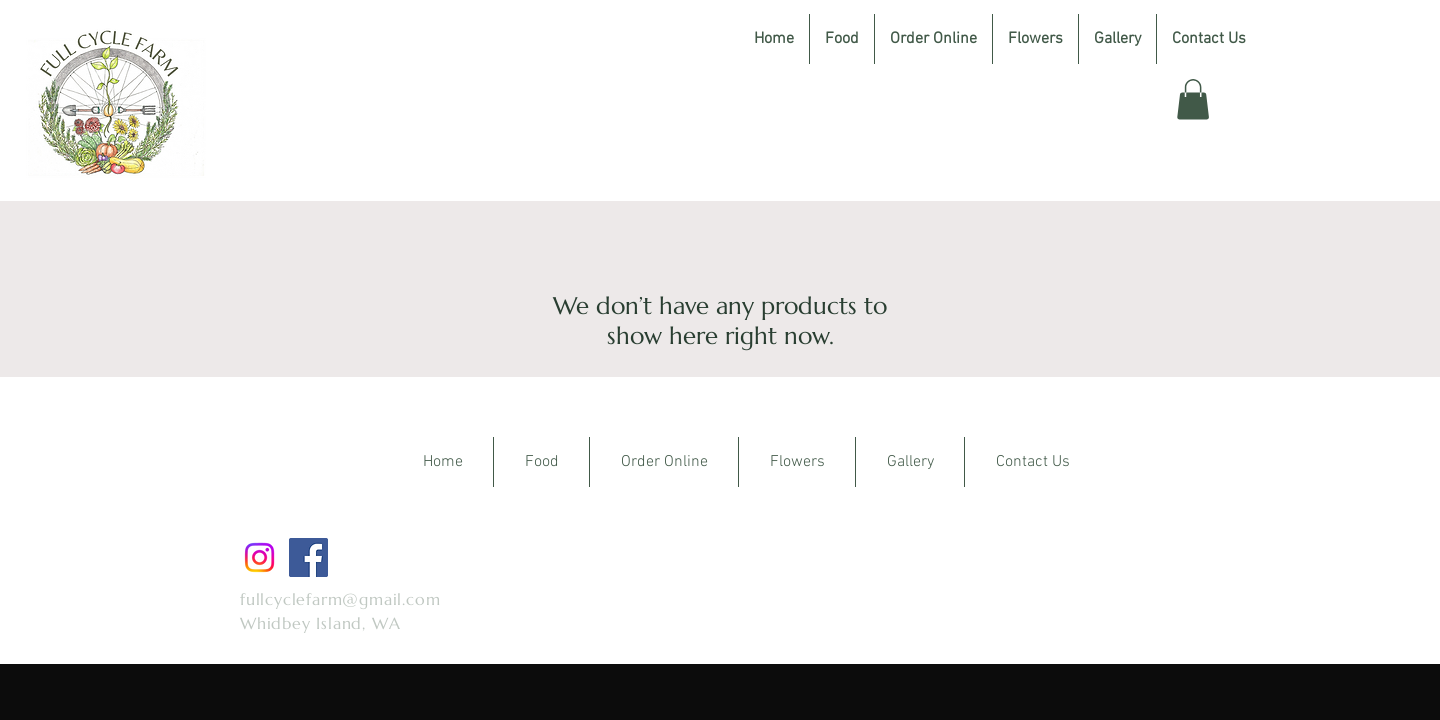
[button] (1193, 99)
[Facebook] (308, 557)
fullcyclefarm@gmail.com (340, 599)
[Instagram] (259, 557)
